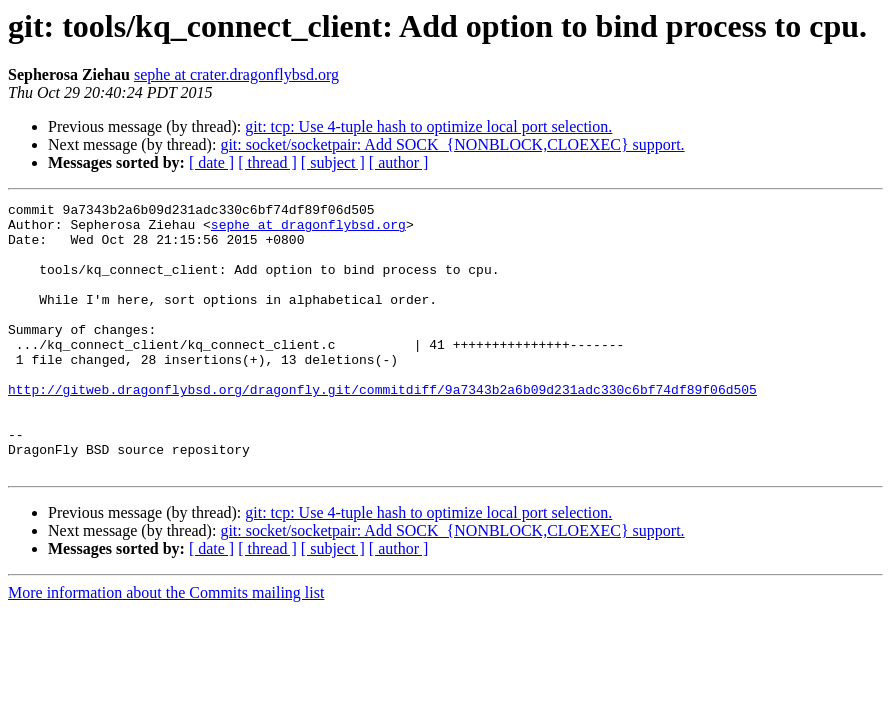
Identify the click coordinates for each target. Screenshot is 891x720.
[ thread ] (267, 162)
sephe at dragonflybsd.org (308, 230)
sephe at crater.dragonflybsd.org (236, 74)
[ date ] (211, 162)
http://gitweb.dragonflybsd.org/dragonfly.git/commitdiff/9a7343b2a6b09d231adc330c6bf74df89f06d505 (382, 428)
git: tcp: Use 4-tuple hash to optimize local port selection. (428, 126)
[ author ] (399, 162)
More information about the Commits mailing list (166, 646)
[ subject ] (333, 162)
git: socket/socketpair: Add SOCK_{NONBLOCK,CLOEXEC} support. (452, 144)
